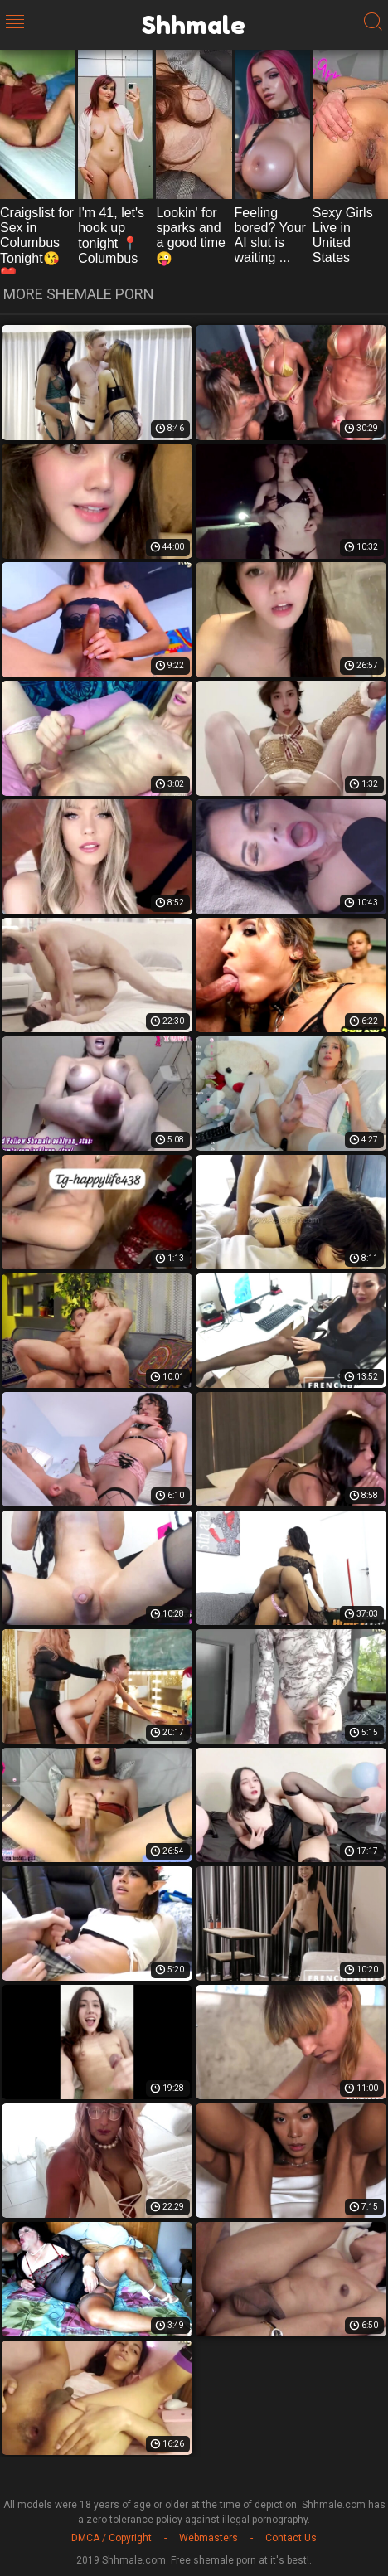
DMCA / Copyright (111, 2538)
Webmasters (208, 2538)
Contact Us (291, 2538)
